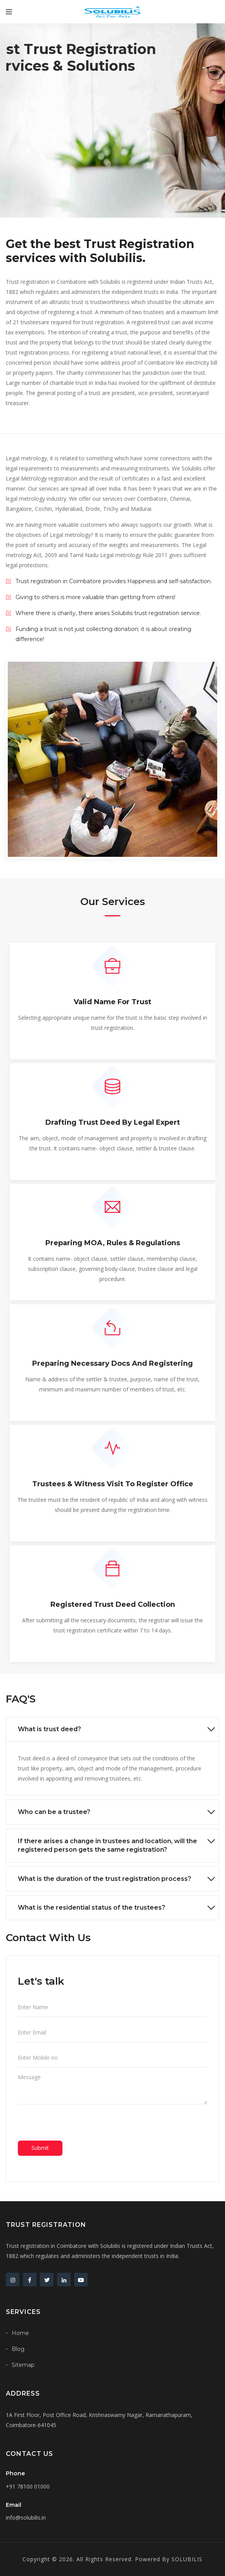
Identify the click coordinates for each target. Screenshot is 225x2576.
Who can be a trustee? (54, 1812)
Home (20, 2333)
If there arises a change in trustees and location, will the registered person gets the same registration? (107, 1845)
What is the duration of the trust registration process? (104, 1878)
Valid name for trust (112, 1002)
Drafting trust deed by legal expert (112, 1122)
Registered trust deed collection (112, 1604)
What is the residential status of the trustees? (91, 1907)
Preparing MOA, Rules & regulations (112, 1243)
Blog (18, 2348)
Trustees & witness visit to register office (112, 1484)
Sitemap (23, 2364)
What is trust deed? (49, 1729)
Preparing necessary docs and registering (112, 1363)
